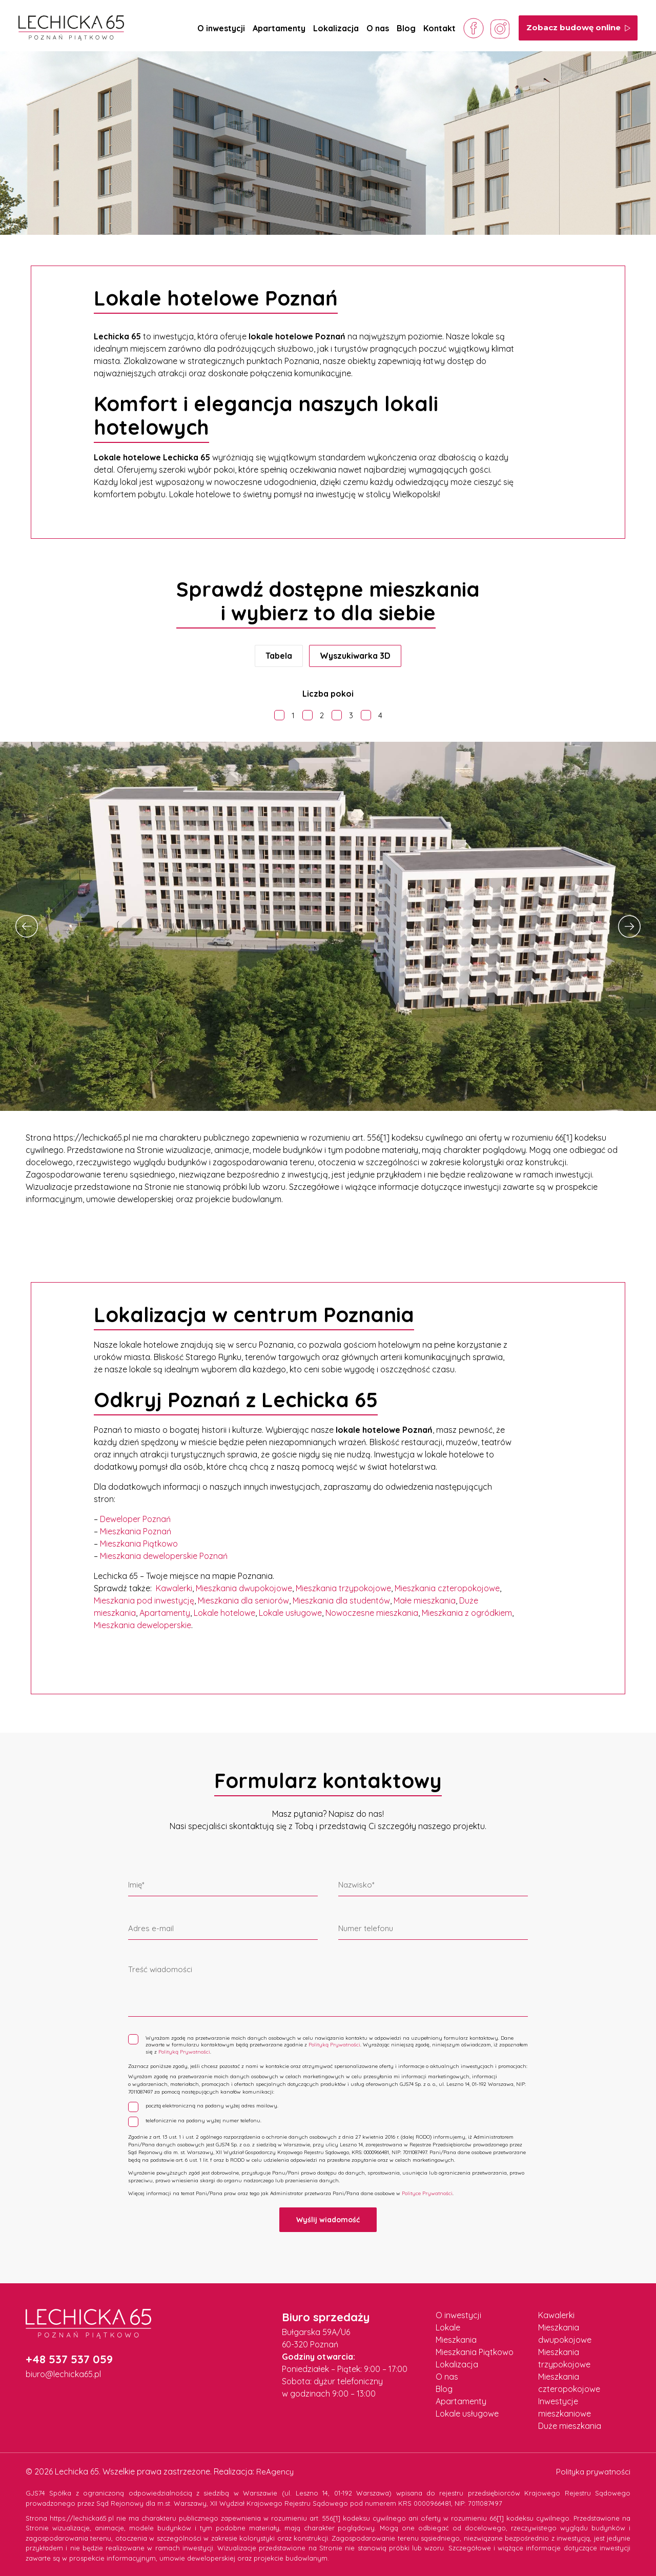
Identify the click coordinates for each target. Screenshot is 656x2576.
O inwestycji (221, 28)
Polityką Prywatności (334, 2044)
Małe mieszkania (425, 1600)
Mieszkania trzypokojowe (343, 1588)
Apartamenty (279, 28)
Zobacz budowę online (578, 27)
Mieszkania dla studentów (341, 1600)
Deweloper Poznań (135, 1519)
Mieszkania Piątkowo (139, 1543)
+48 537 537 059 (69, 2357)
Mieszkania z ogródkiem (467, 1613)
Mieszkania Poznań (135, 1531)
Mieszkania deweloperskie (142, 1625)
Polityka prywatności (590, 2469)
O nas (377, 28)
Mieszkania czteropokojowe (447, 1588)
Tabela (278, 656)
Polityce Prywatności (427, 2191)
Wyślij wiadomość (328, 2217)
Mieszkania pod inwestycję (144, 1600)
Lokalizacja (336, 28)
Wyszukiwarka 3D (355, 656)
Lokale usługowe (290, 1613)
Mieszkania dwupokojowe (244, 1588)
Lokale (448, 2325)
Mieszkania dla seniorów (243, 1600)
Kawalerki (174, 1588)
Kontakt (439, 28)
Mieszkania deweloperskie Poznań (164, 1556)
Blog (406, 28)
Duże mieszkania (569, 2424)
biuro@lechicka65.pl (63, 2372)
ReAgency (275, 2469)
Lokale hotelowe (224, 1613)
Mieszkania (456, 2337)
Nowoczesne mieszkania (371, 1613)
